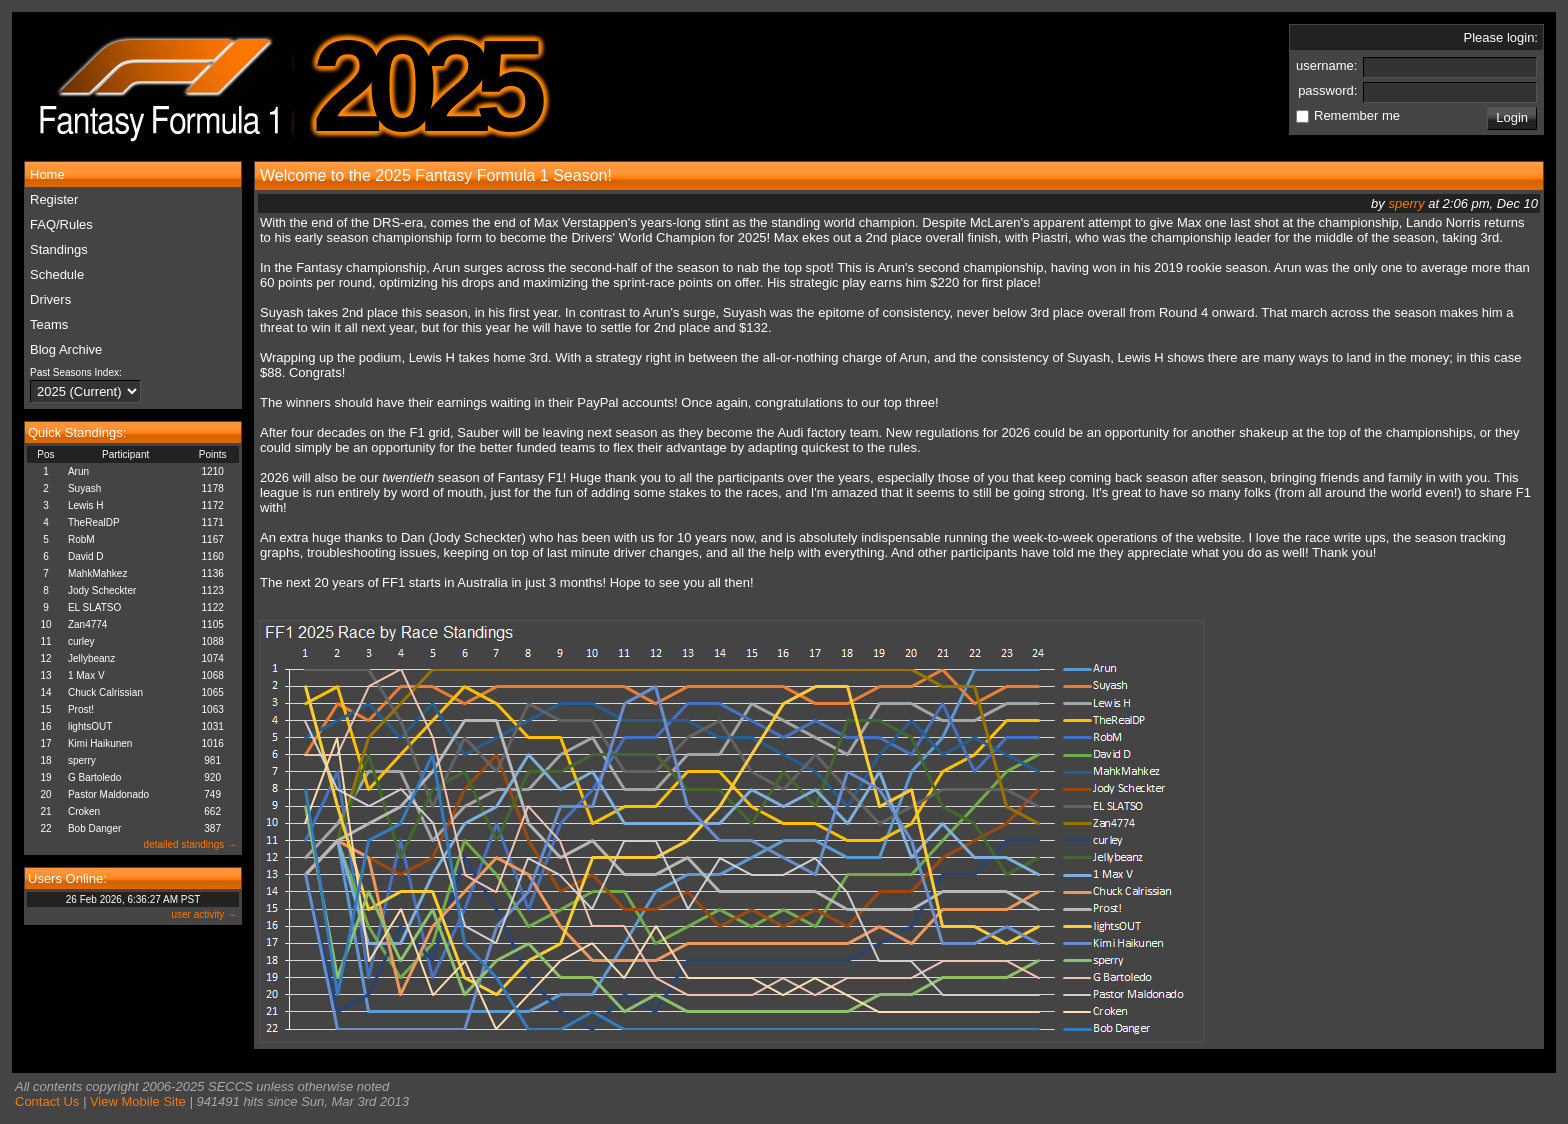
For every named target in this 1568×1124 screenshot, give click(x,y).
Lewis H (86, 505)
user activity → (204, 914)
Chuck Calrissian (105, 692)
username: (1328, 65)
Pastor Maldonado (108, 794)
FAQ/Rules (61, 224)
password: (1329, 90)
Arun (78, 471)
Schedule (57, 274)
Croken (84, 811)
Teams (49, 324)
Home (47, 174)
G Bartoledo (94, 777)
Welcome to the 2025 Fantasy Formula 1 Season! (436, 175)
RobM (81, 539)
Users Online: (67, 878)
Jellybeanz (91, 658)
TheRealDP (94, 522)
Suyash (84, 488)
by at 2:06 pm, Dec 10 (1454, 203)
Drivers (50, 299)
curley (81, 641)
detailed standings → (190, 844)
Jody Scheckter (102, 590)
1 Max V (86, 675)
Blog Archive (66, 349)
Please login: (1501, 37)
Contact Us (47, 1101)
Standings (59, 249)
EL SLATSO (94, 607)
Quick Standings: (77, 432)
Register (54, 199)
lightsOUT (90, 726)
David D (86, 556)
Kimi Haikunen (100, 743)
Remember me (1357, 115)
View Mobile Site (138, 1101)
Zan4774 (87, 624)
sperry (82, 760)
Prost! (81, 709)
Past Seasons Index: (76, 372)
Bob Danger (94, 828)
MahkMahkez (97, 573)
